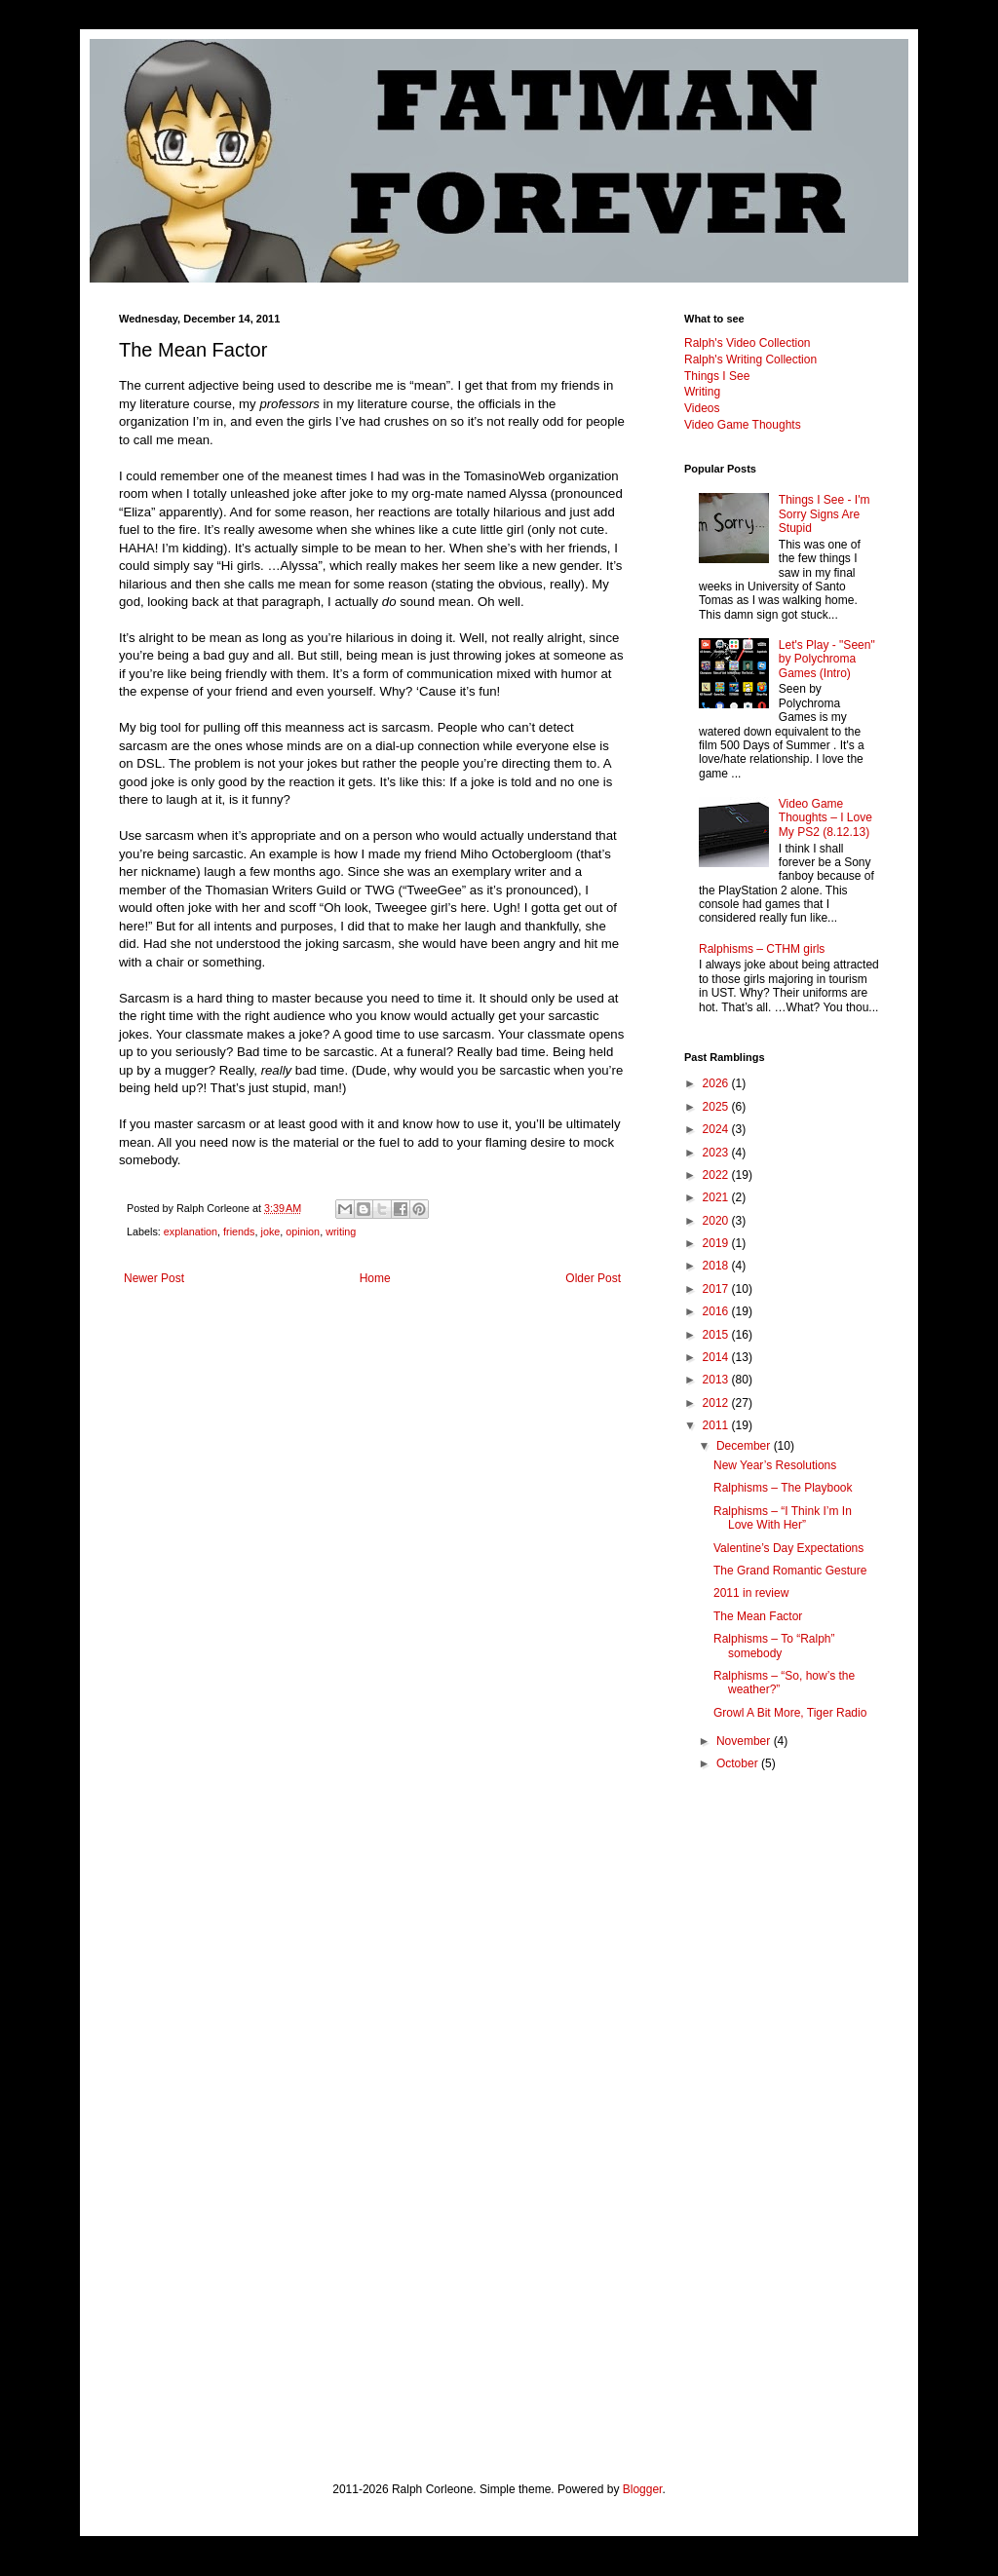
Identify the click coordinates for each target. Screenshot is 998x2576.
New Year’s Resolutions (774, 1465)
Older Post (593, 1278)
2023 (717, 1152)
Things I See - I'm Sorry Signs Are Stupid (824, 514)
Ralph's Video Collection (747, 343)
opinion (303, 1231)
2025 (717, 1107)
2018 (717, 1265)
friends (238, 1231)
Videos (701, 408)
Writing (702, 391)
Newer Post (154, 1278)
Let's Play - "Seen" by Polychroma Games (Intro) (827, 659)
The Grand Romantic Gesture (789, 1570)
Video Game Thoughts (742, 425)
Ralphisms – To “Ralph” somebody (774, 1645)
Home (375, 1278)
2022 (717, 1175)
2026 (717, 1083)
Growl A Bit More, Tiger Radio (789, 1713)
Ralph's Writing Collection (750, 359)
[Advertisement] (781, 2101)
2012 (717, 1403)
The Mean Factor (757, 1616)
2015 (717, 1335)
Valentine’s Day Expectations (788, 1548)
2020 (717, 1221)
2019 (717, 1243)
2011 (717, 1425)
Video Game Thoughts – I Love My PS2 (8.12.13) (825, 818)
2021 (717, 1197)
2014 (717, 1357)
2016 (717, 1311)
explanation (190, 1231)
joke (270, 1231)
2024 (717, 1129)
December (745, 1446)
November (745, 1741)
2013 (717, 1379)
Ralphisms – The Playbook (783, 1488)
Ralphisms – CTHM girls (762, 949)
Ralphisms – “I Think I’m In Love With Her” (782, 1518)
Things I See (716, 376)
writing (341, 1231)
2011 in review (750, 1593)
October (738, 1763)
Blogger (643, 2489)
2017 (717, 1289)
